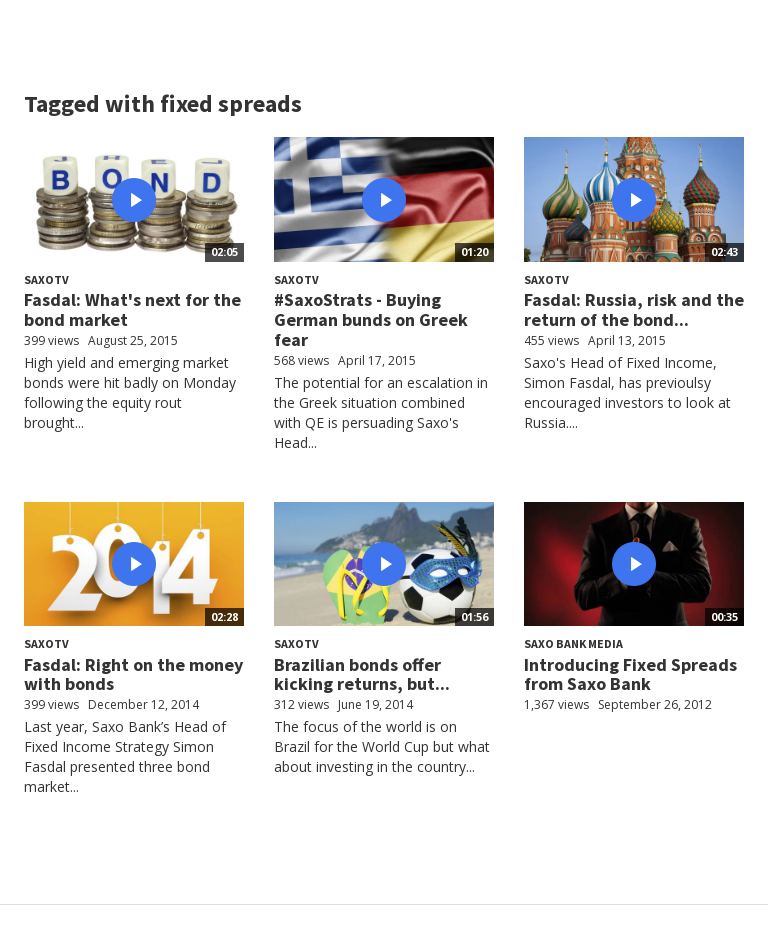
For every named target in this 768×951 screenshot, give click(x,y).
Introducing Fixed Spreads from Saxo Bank (630, 674)
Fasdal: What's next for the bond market (132, 309)
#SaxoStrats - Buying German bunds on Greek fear (371, 319)
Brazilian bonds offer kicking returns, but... (362, 674)
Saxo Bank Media (573, 643)
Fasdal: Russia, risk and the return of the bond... (634, 309)
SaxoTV (46, 279)
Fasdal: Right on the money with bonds (133, 674)
